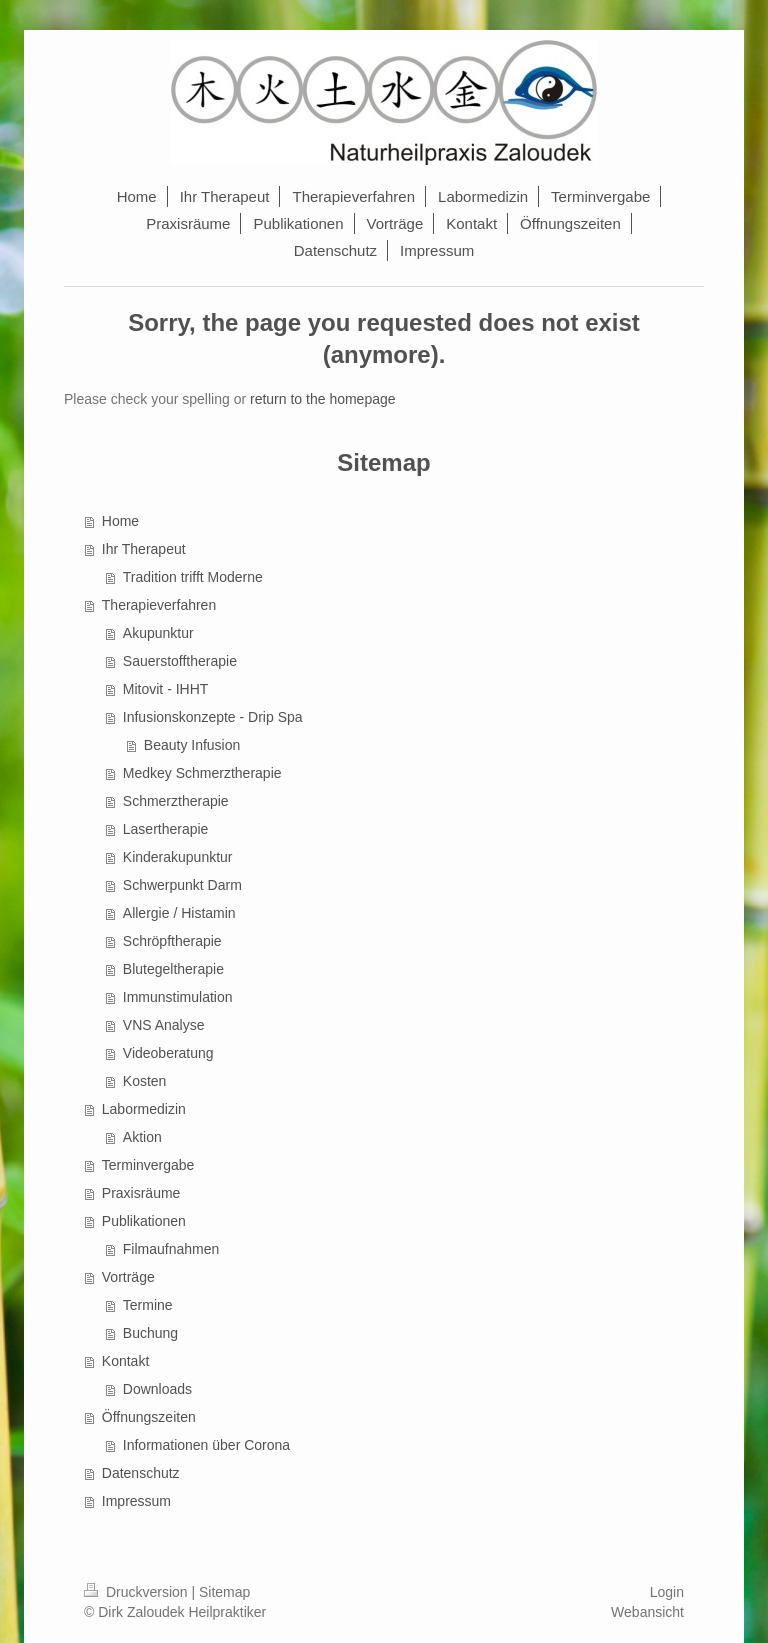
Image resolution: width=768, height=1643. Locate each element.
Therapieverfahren (159, 605)
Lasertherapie (166, 829)
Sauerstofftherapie (180, 661)
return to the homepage (323, 399)
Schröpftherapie (172, 941)
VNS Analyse (164, 1025)
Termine (148, 1305)
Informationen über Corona (206, 1445)
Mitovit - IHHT (166, 689)
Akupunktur (158, 633)
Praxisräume (141, 1193)
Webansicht (647, 1612)
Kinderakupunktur (178, 857)
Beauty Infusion (192, 745)
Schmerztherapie (176, 801)
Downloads (157, 1389)
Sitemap (224, 1592)
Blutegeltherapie (173, 969)
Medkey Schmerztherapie (202, 773)
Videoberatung (168, 1053)
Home (120, 521)
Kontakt (125, 1361)
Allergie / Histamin (179, 913)
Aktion (142, 1137)
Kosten (145, 1081)
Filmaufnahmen (171, 1249)
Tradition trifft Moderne (193, 577)
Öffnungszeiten (149, 1417)
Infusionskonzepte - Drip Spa (213, 717)
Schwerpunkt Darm (182, 885)
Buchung (150, 1333)
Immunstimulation (178, 997)
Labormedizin (144, 1109)
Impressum (136, 1501)
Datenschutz (141, 1473)
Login (667, 1592)
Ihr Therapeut (144, 549)
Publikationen (144, 1221)
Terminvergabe (148, 1165)
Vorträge (128, 1277)
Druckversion (137, 1592)
